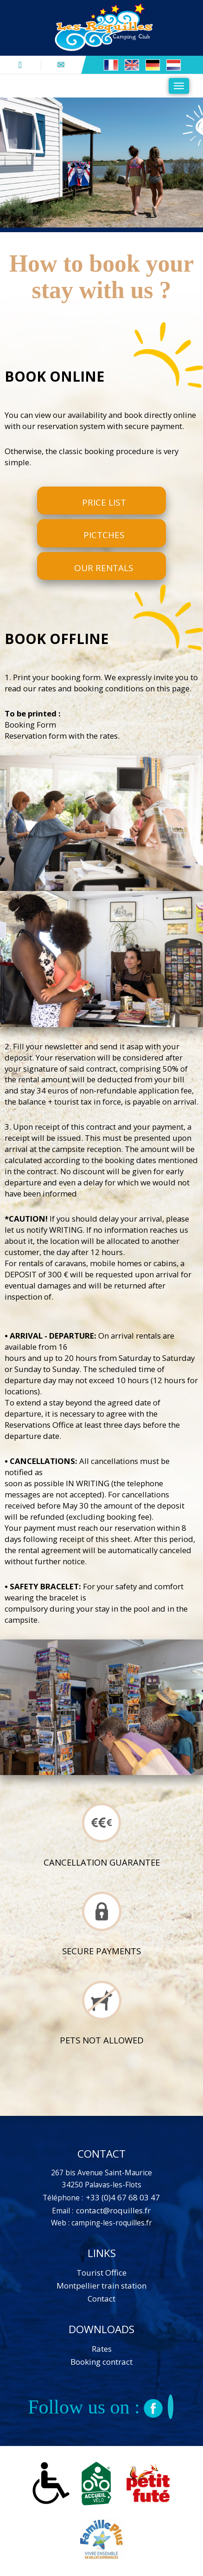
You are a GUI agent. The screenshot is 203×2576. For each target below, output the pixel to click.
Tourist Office (101, 2272)
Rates (102, 2348)
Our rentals (103, 568)
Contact (101, 2298)
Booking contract (101, 2361)
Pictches (104, 535)
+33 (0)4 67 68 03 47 (122, 2197)
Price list (104, 502)
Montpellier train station (101, 2285)
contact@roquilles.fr (113, 2210)
